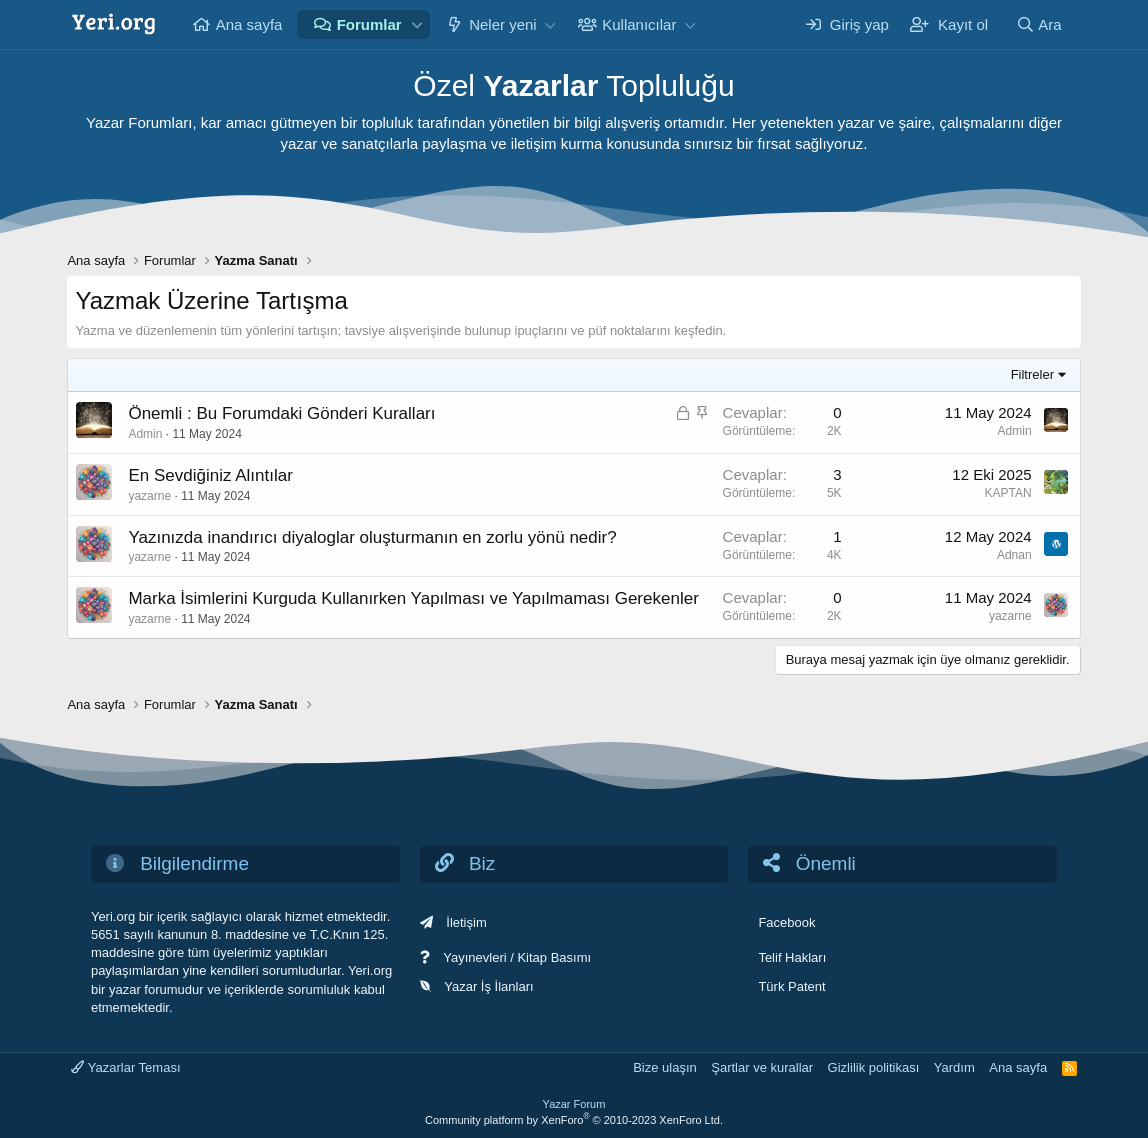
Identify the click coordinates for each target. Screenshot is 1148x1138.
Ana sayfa (249, 24)
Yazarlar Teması (125, 1067)
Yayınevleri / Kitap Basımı (517, 957)
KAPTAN (1007, 493)
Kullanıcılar (639, 24)
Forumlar (369, 24)
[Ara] (1039, 24)
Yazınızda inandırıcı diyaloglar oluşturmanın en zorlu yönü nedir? (372, 537)
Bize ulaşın (665, 1067)
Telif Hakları (792, 957)
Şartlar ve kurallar (762, 1067)
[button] (417, 24)
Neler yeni (503, 24)
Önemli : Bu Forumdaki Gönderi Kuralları (281, 413)
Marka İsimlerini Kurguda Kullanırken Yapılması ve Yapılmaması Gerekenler (413, 598)
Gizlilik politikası (874, 1067)
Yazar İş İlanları (488, 986)
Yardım (954, 1067)
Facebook (786, 922)
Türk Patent (791, 986)
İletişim (466, 922)
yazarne (149, 496)
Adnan (1014, 555)
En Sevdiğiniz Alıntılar (210, 475)
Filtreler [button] (1032, 374)
